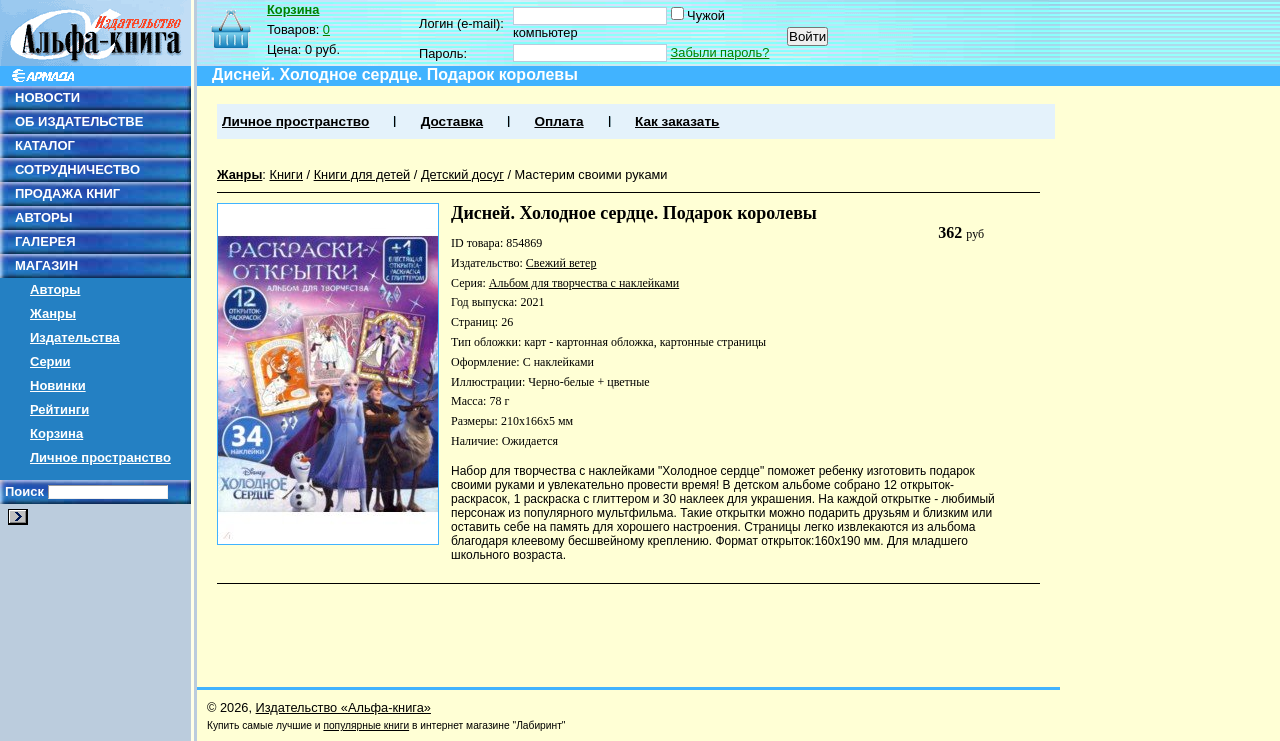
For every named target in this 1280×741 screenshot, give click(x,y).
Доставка (452, 121)
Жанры (53, 313)
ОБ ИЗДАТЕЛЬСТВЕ (79, 121)
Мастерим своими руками (591, 174)
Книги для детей (362, 174)
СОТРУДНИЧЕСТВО (77, 169)
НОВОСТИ (47, 97)
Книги (286, 174)
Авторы (55, 289)
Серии (50, 361)
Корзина (56, 433)
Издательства (75, 337)
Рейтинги (59, 409)
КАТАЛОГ (45, 145)
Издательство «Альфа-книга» (343, 707)
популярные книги (366, 725)
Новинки (58, 385)
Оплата (558, 121)
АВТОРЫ (43, 217)
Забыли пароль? (720, 52)
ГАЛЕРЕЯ (45, 241)
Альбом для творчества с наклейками (584, 283)
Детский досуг (462, 174)
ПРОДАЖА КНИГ (67, 193)
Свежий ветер (561, 263)
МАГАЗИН (46, 265)
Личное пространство (100, 457)
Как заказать (677, 121)
